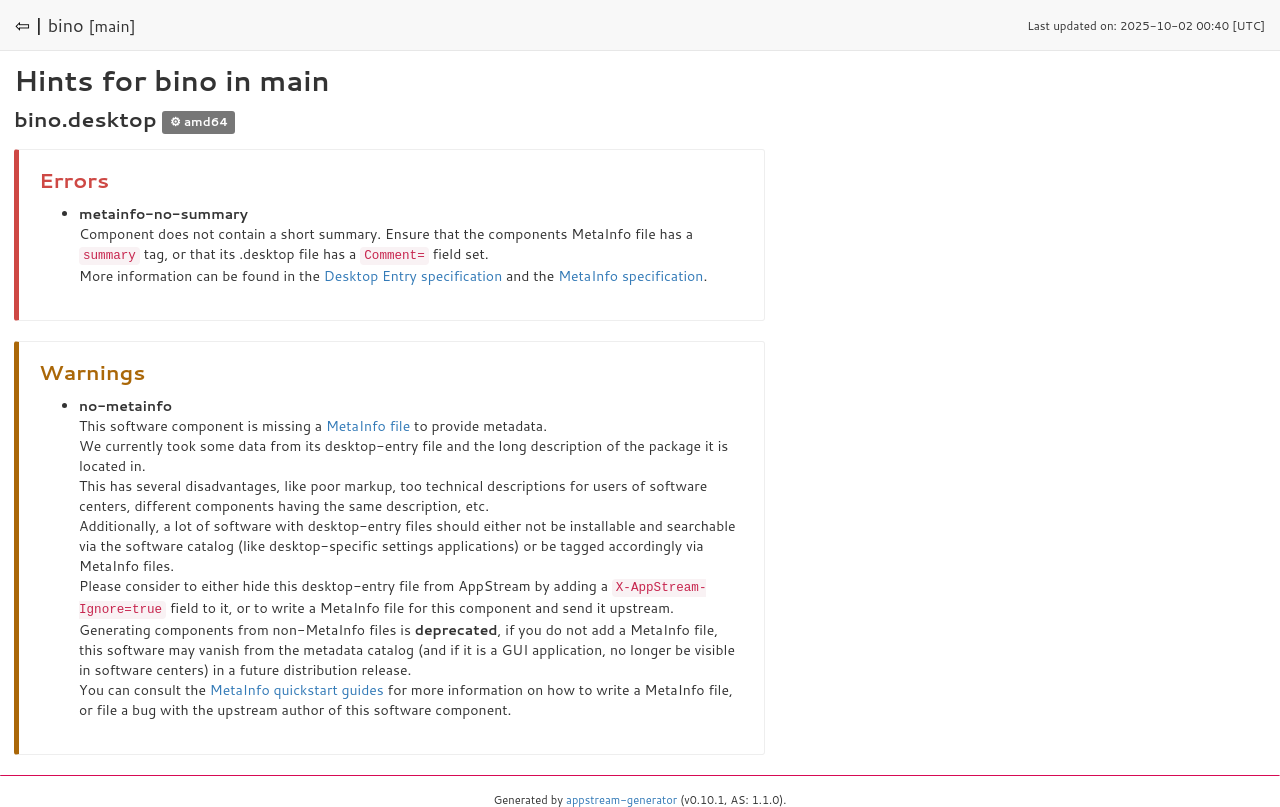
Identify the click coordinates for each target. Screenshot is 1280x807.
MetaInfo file (368, 425)
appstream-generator (621, 797)
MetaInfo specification (630, 275)
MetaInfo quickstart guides (297, 687)
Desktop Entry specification (413, 275)
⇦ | (29, 25)
